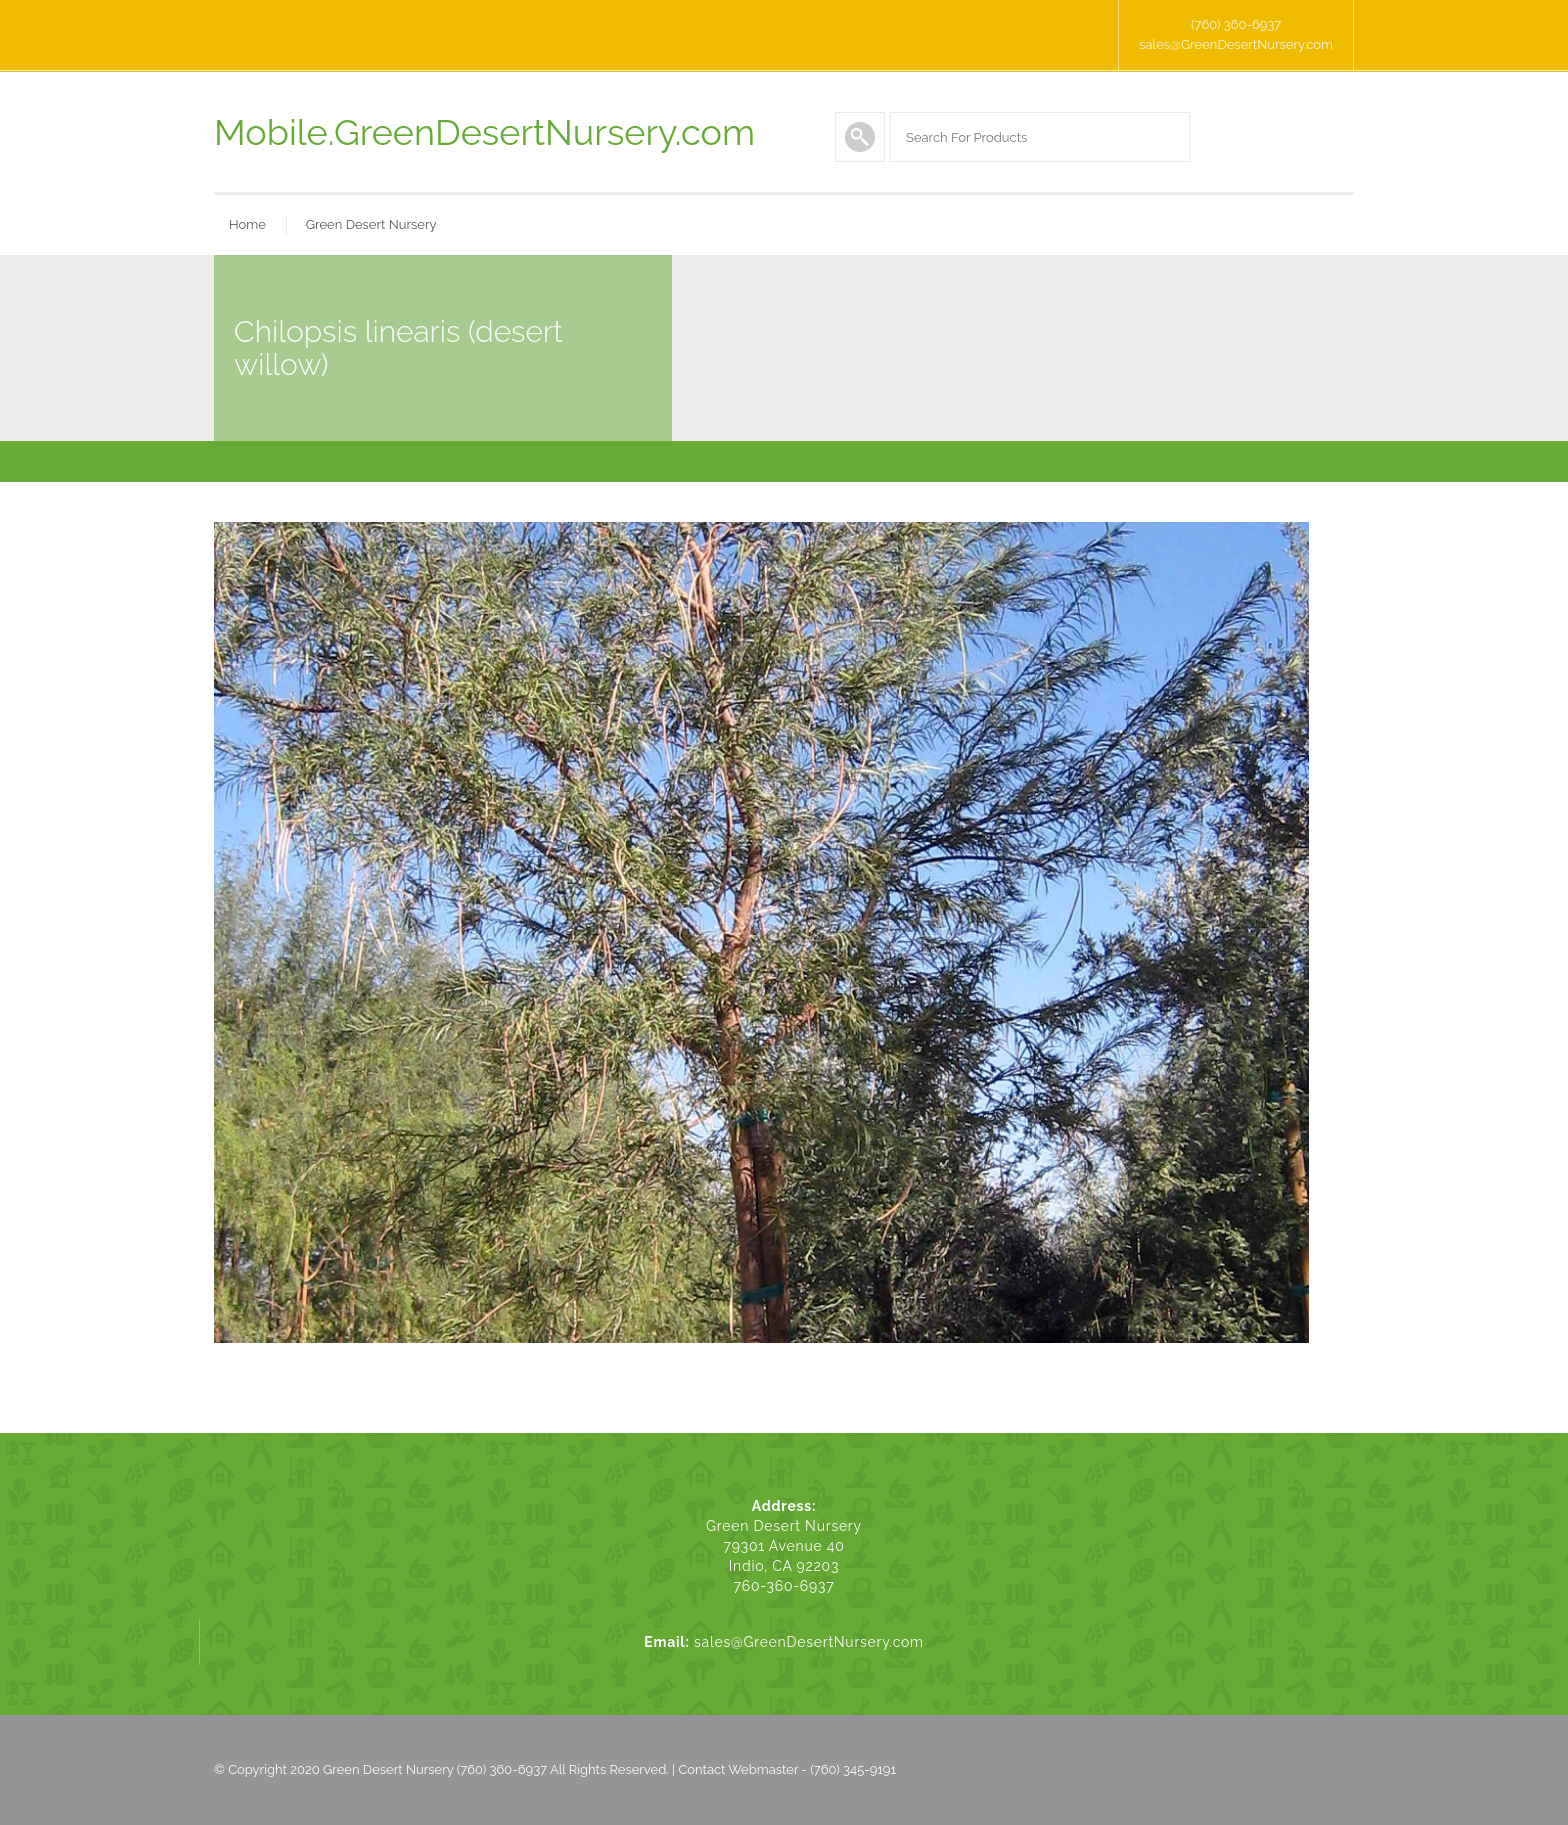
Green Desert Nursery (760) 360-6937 (435, 1769)
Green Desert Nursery (371, 224)
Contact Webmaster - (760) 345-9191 (787, 1769)
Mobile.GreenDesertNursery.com (484, 132)
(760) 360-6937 (1236, 24)
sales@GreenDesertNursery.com (1236, 44)
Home (247, 224)
